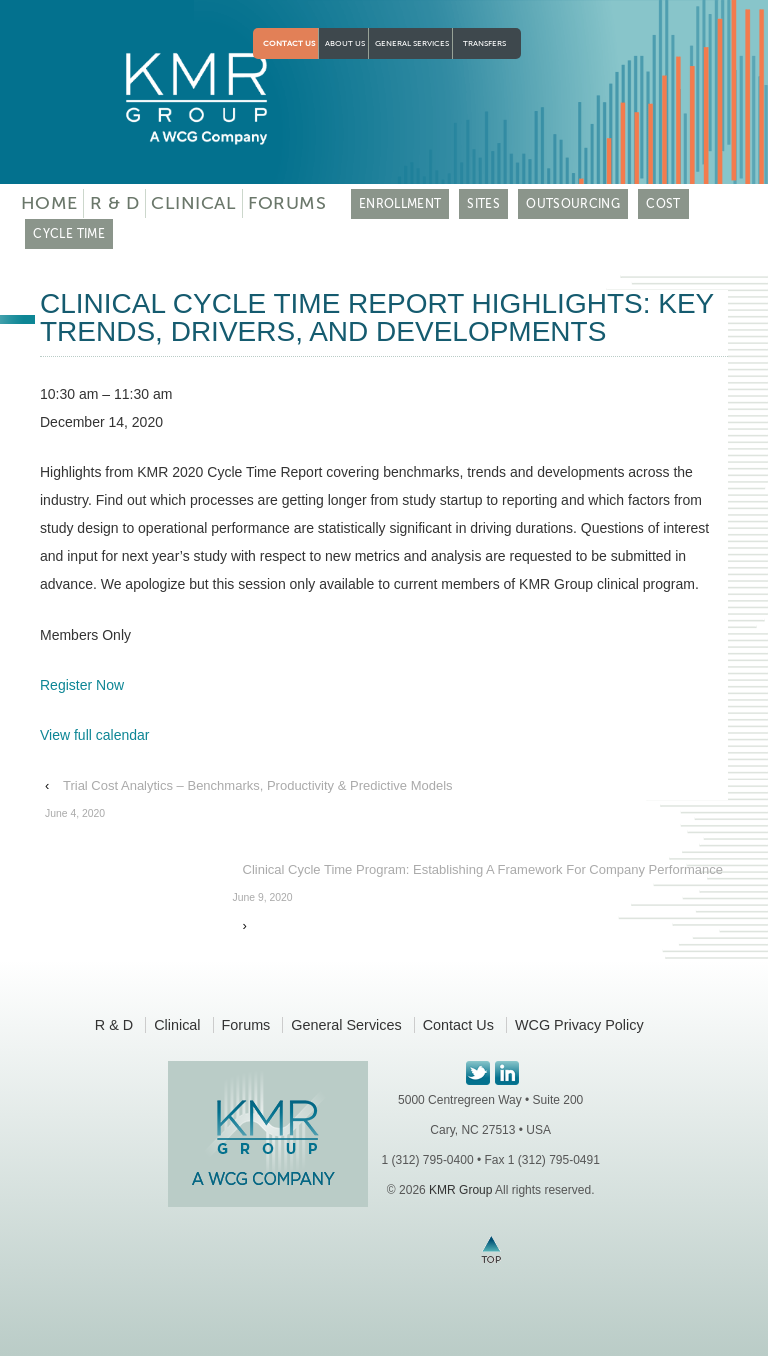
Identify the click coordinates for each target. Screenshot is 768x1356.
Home (49, 203)
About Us (345, 43)
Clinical (193, 203)
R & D (115, 203)
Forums (287, 203)
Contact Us (289, 43)
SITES (483, 204)
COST (663, 204)
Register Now (82, 685)
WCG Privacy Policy (579, 1025)
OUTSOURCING (573, 204)
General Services (412, 43)
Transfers (484, 43)
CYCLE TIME (69, 234)
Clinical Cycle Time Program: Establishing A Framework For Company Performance (478, 887)
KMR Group (460, 1190)
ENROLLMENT (400, 204)
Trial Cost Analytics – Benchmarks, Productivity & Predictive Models (249, 803)
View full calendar (94, 735)
